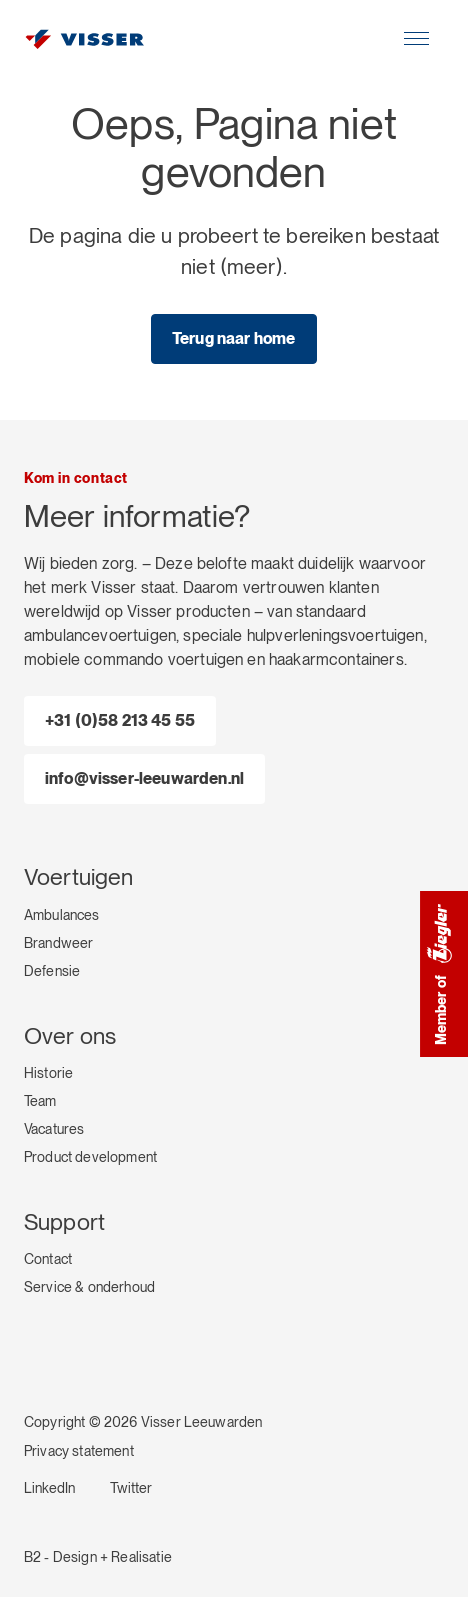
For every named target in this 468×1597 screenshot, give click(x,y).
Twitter (131, 1488)
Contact (48, 1259)
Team (40, 1101)
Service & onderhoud (89, 1287)
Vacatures (54, 1129)
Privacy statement (79, 1451)
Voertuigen (79, 877)
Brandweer (58, 943)
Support (64, 1222)
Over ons (70, 1036)
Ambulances (62, 915)
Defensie (52, 971)
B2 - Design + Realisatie (98, 1557)
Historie (48, 1073)
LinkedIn (49, 1488)
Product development (90, 1157)
